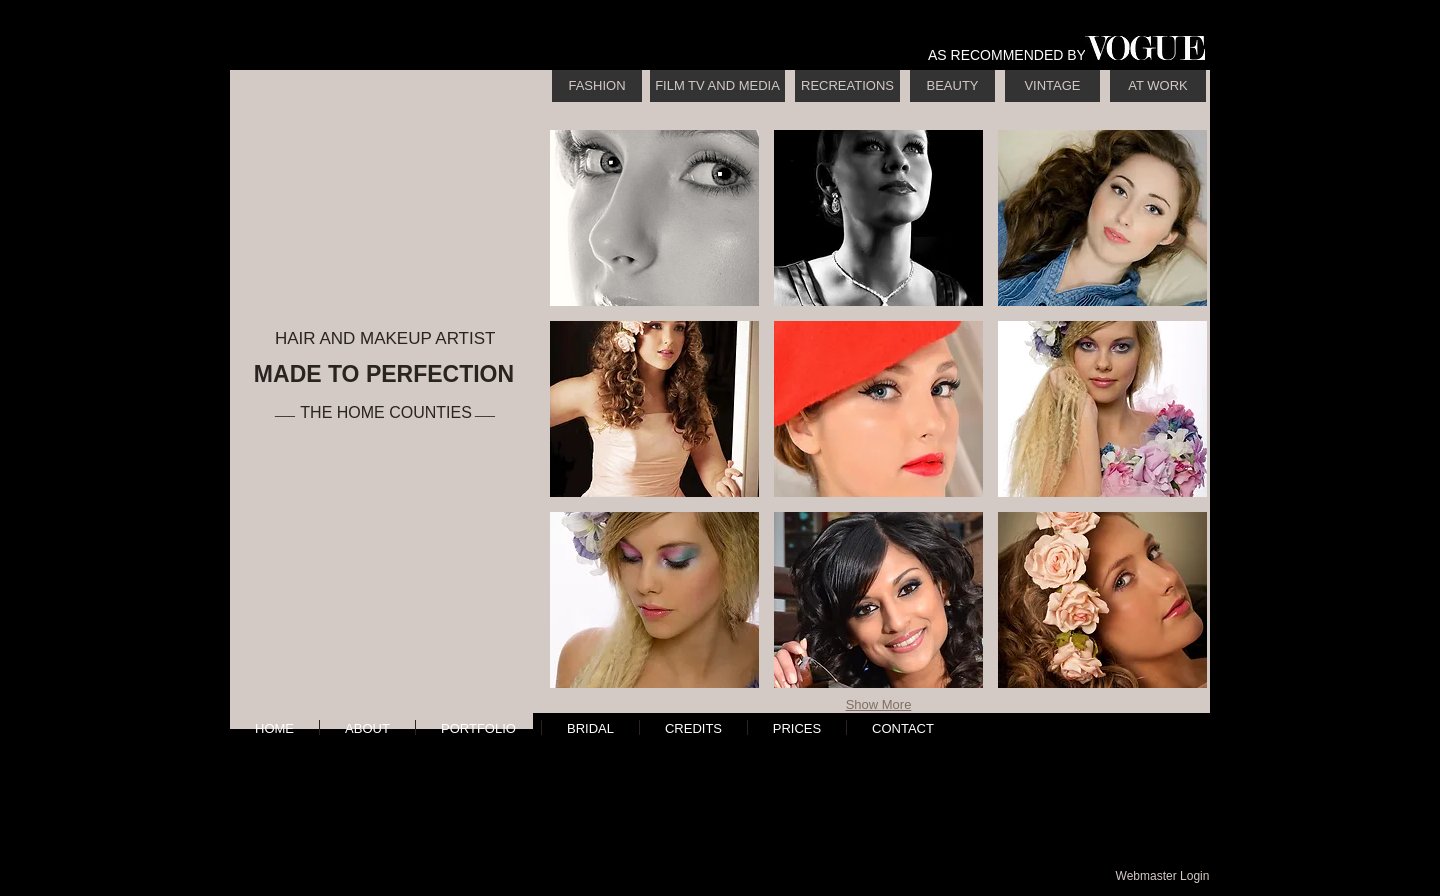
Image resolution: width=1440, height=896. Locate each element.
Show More (879, 704)
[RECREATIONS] (847, 86)
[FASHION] (597, 86)
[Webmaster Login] (1162, 876)
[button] (654, 218)
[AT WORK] (1158, 86)
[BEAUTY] (952, 86)
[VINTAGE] (1052, 86)
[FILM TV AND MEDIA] (717, 86)
